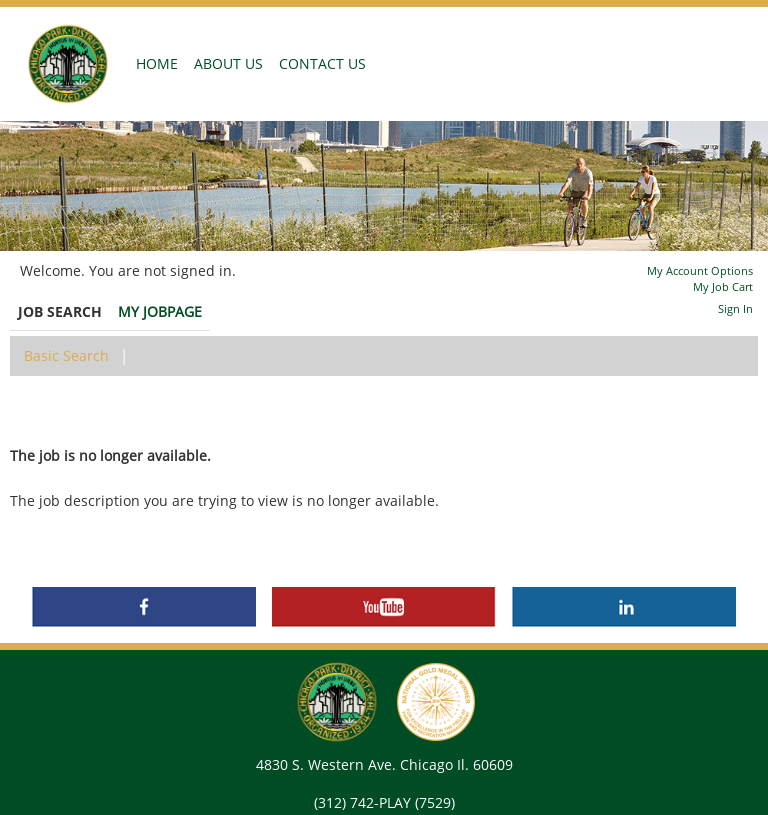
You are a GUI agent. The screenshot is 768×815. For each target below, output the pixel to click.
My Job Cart (723, 286)
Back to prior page (73, 411)
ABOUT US (228, 63)
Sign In (735, 308)
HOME (161, 63)
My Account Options (700, 270)
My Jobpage (160, 311)
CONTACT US (322, 63)
